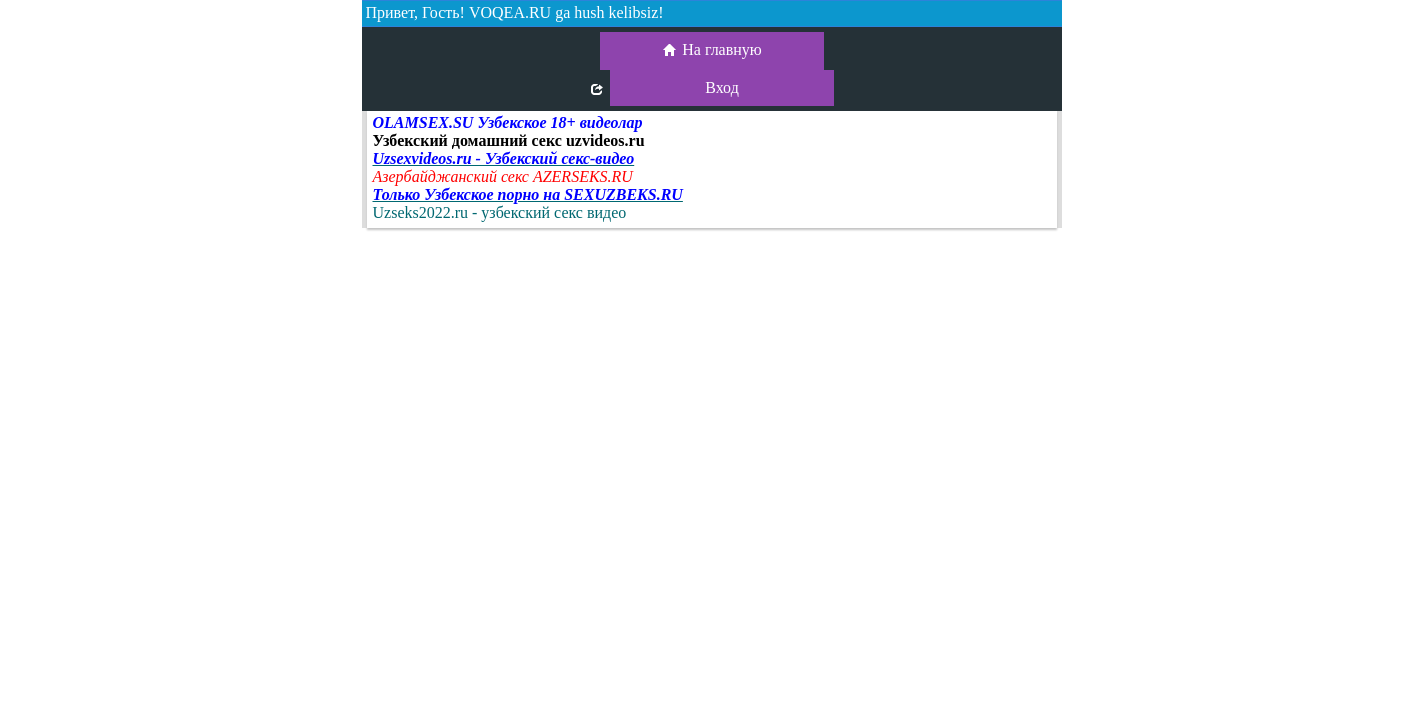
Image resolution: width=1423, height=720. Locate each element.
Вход (722, 87)
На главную (711, 51)
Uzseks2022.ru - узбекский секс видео (500, 212)
